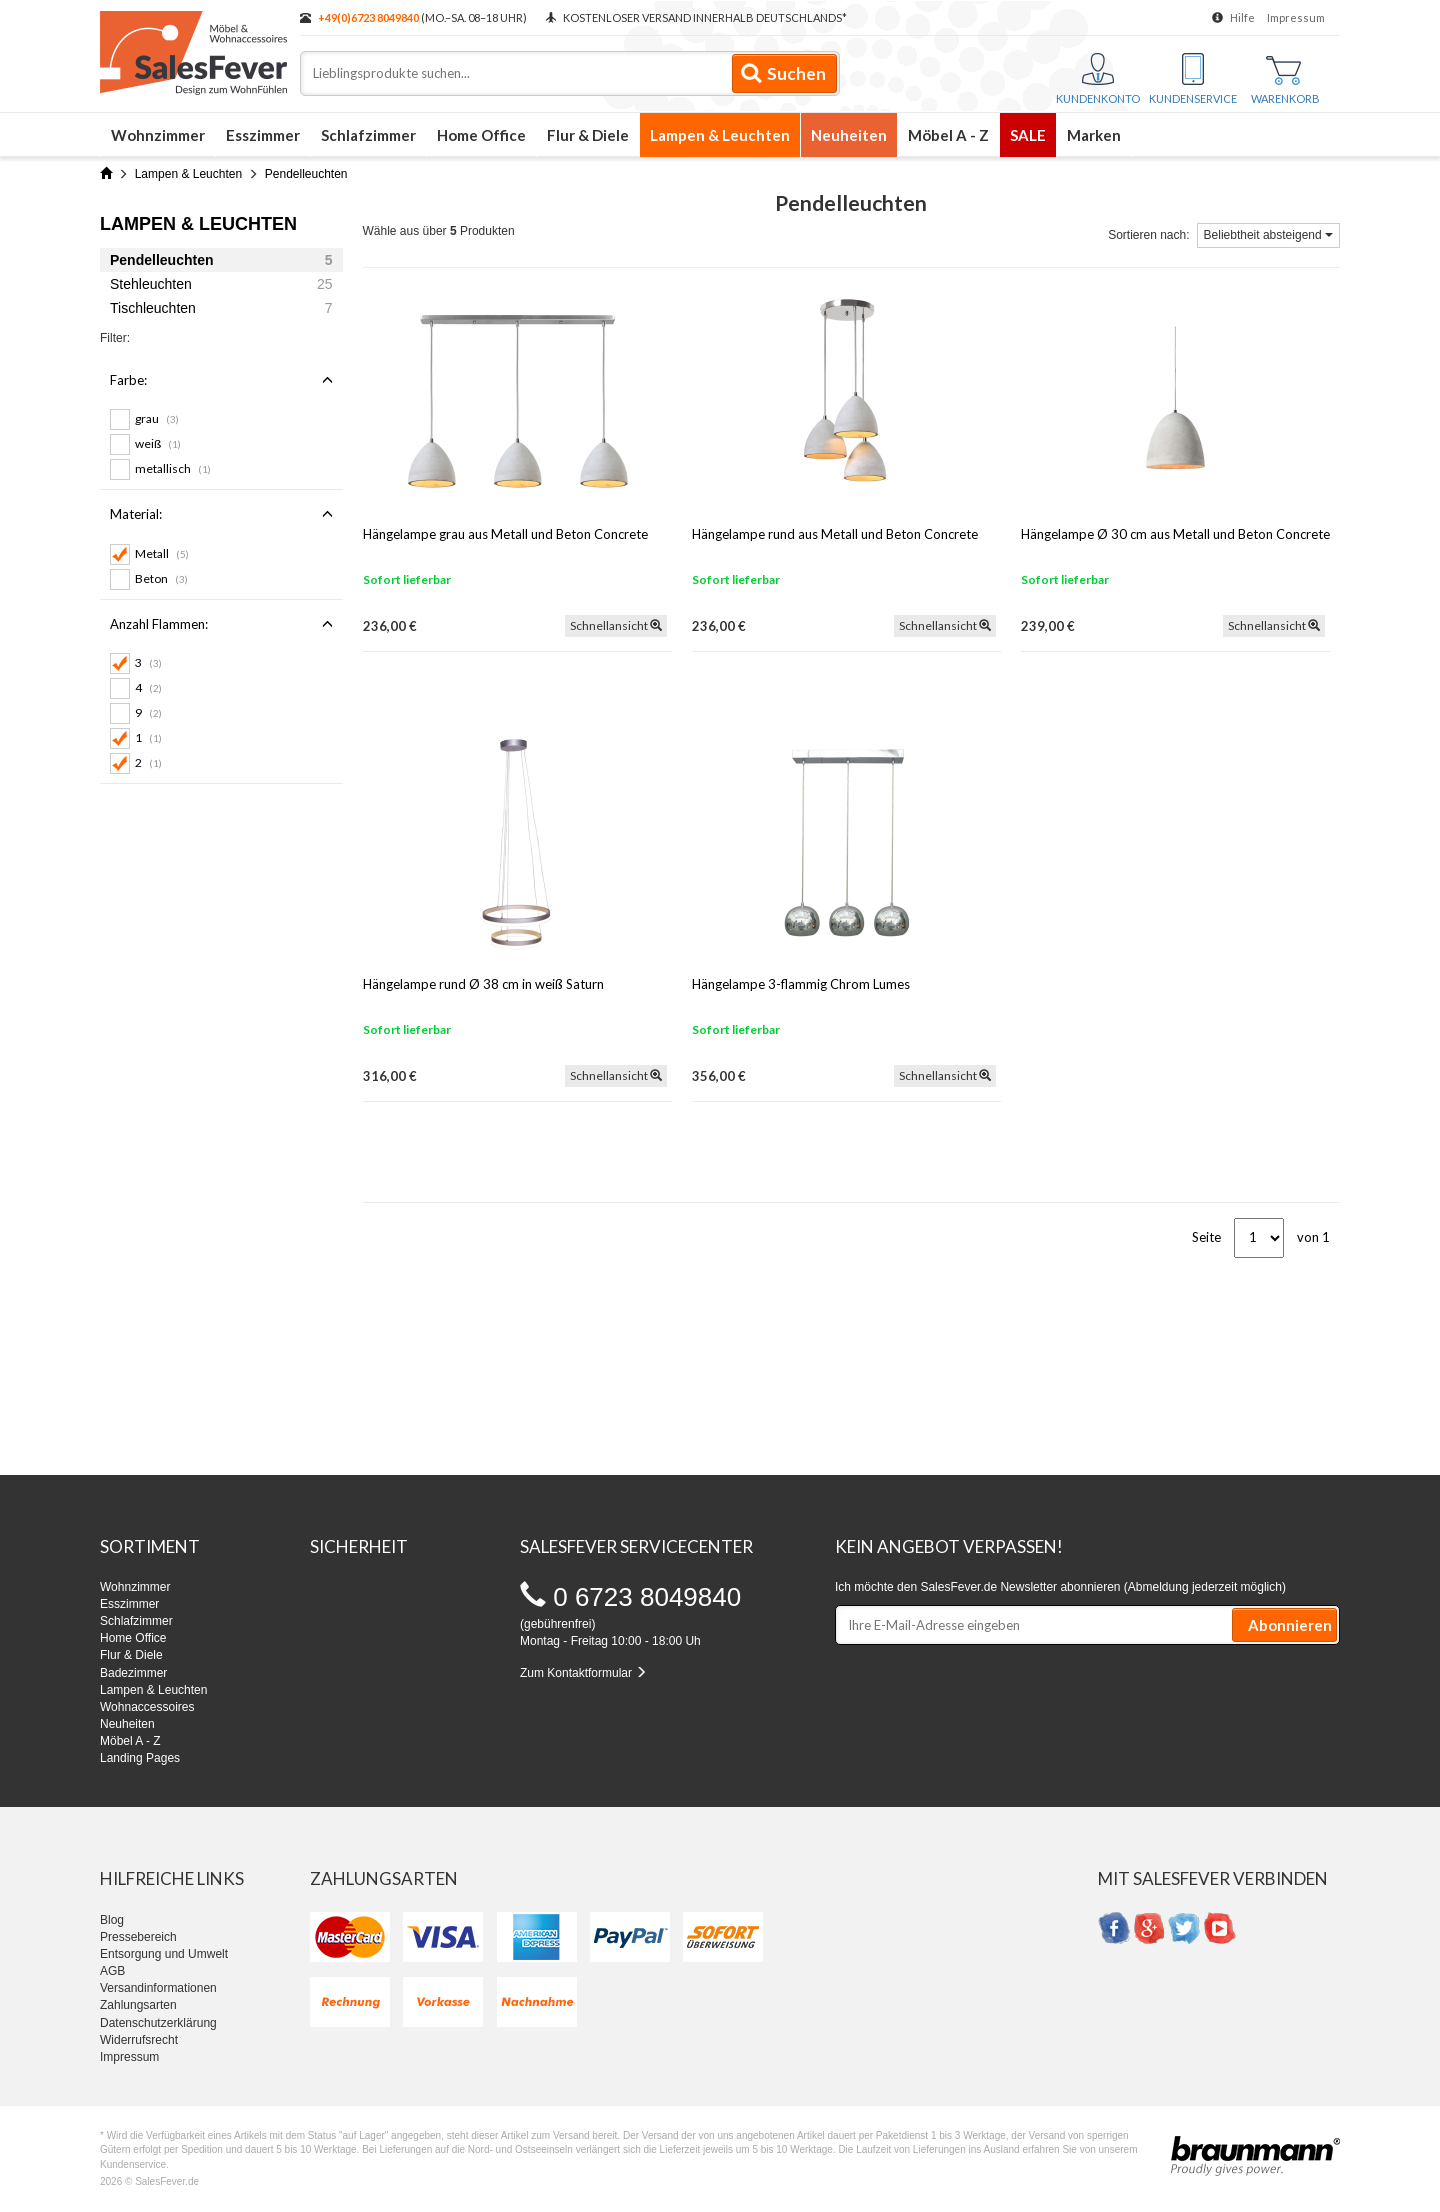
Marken (1094, 135)
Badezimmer (133, 1673)
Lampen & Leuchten (720, 135)
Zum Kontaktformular (583, 1673)
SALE (1028, 135)
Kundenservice (1193, 79)
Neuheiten (849, 135)
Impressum (1296, 17)
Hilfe (1242, 17)
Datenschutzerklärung (158, 2023)
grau (157, 418)
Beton (161, 578)
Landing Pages (140, 1758)
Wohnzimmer (158, 135)
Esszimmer (263, 135)
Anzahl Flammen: (221, 624)
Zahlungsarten (138, 2005)
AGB (112, 1971)
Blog (112, 1920)
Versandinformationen (158, 1988)
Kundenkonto (1098, 79)
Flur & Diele (588, 135)
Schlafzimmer (368, 135)
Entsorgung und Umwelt (164, 1954)
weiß (158, 443)
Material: (221, 514)
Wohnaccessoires (147, 1707)
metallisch (173, 468)
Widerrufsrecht (139, 2040)
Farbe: (221, 380)
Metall (162, 553)
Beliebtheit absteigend (1268, 235)
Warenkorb (1285, 80)
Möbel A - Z (948, 135)
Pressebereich (138, 1937)
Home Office (481, 135)
